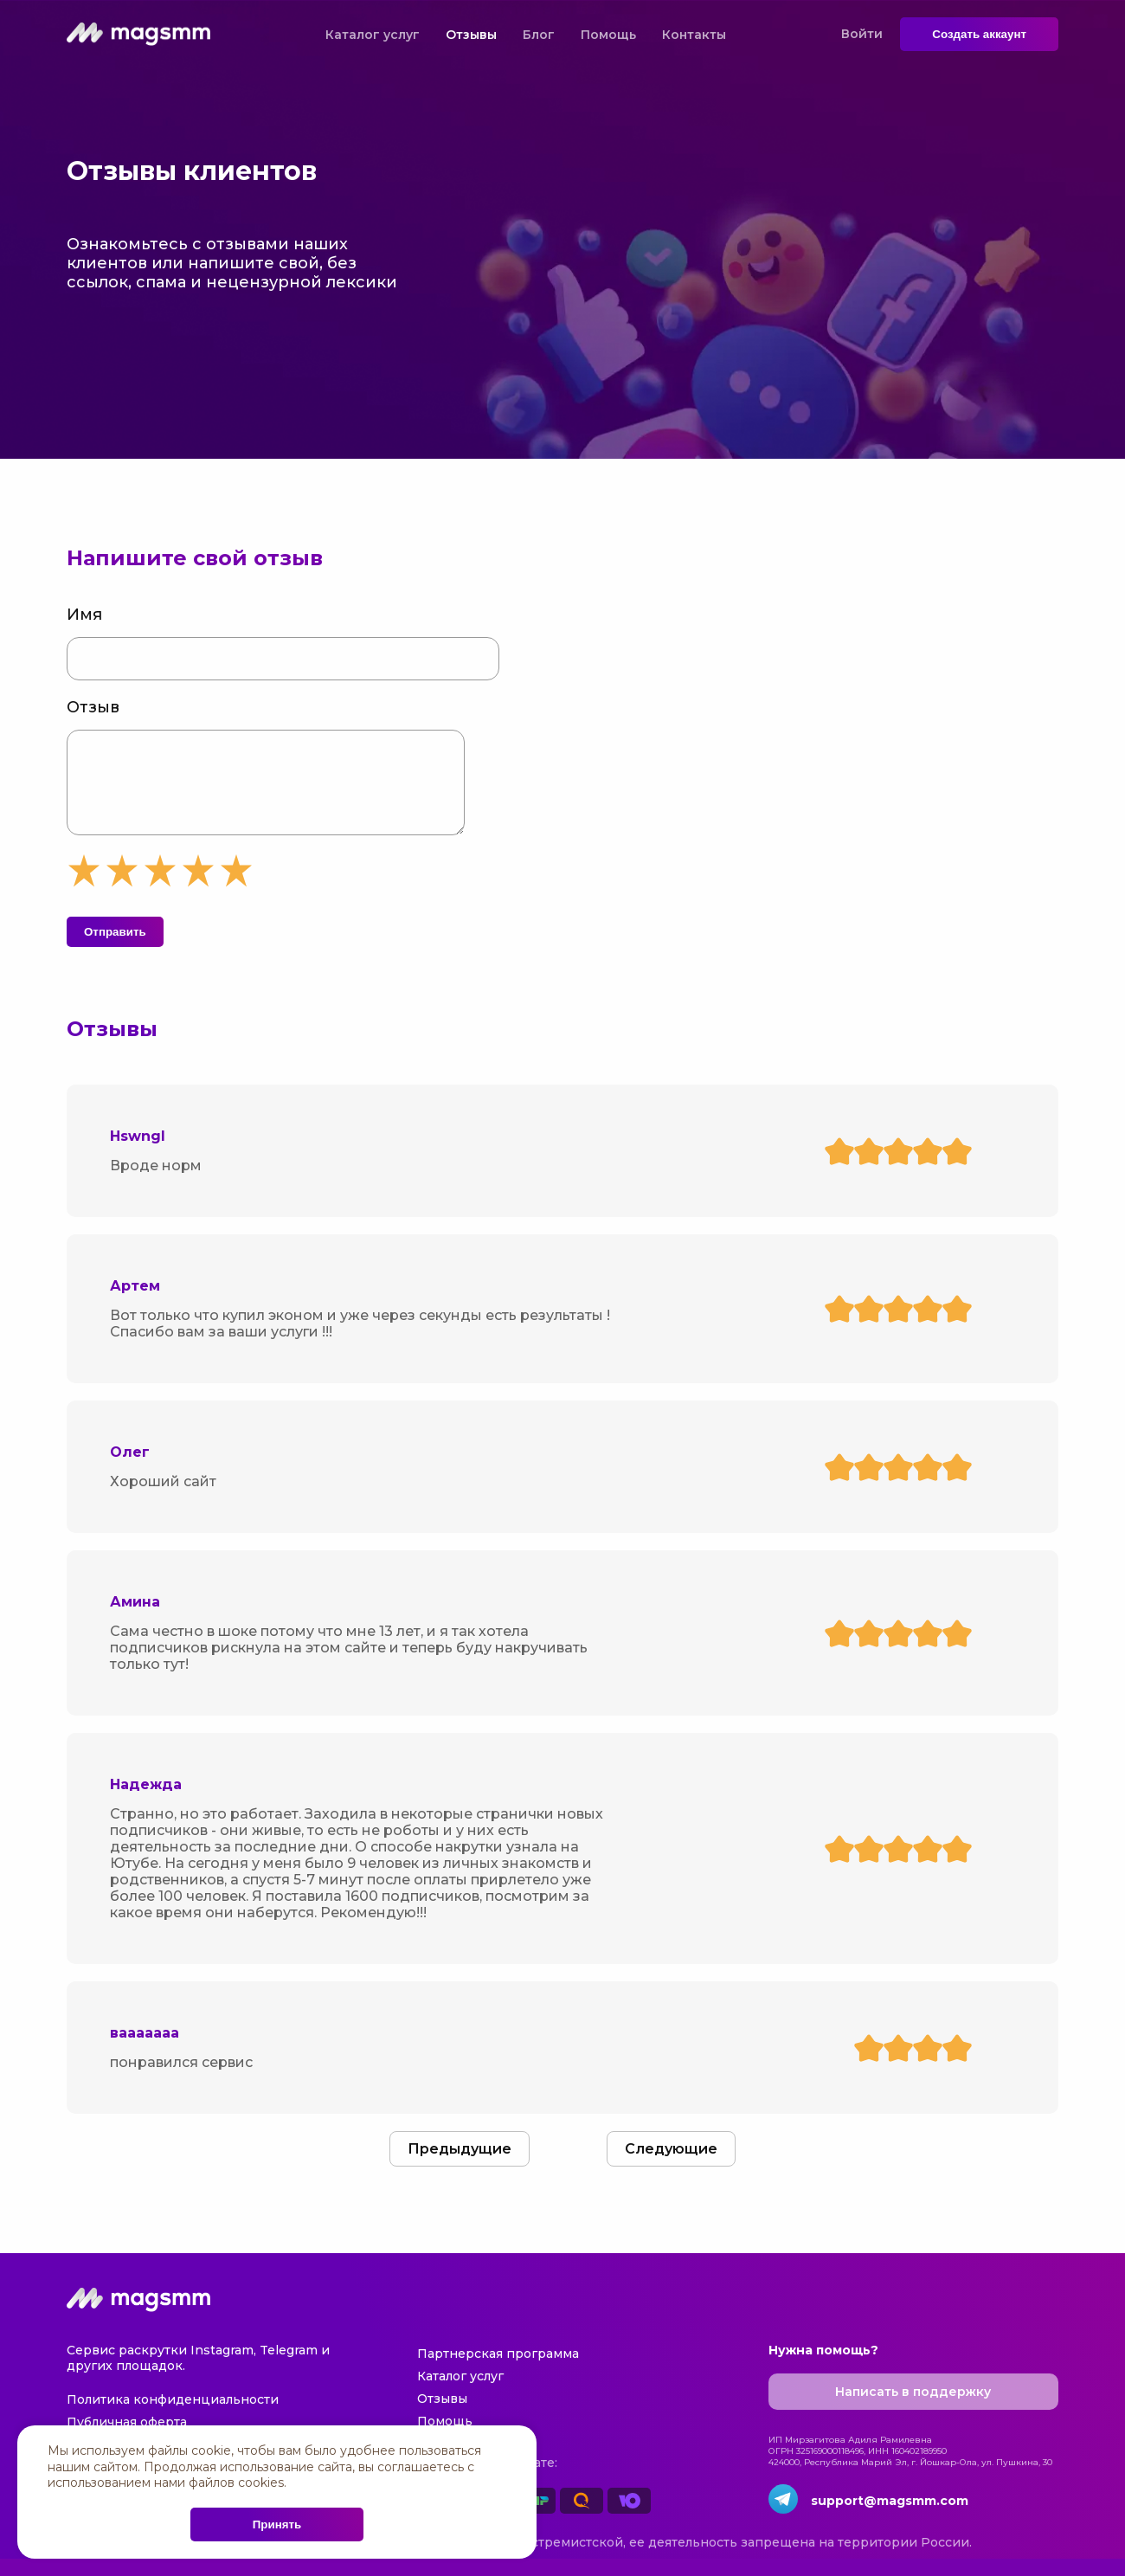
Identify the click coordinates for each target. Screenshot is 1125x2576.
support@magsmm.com (889, 2518)
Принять (277, 2524)
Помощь (608, 34)
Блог (539, 34)
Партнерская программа (498, 2371)
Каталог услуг (372, 34)
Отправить (115, 949)
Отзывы (471, 34)
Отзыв (93, 707)
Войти (862, 34)
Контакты (694, 34)
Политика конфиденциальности (173, 2417)
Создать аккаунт (979, 34)
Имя (84, 614)
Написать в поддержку (913, 2409)
